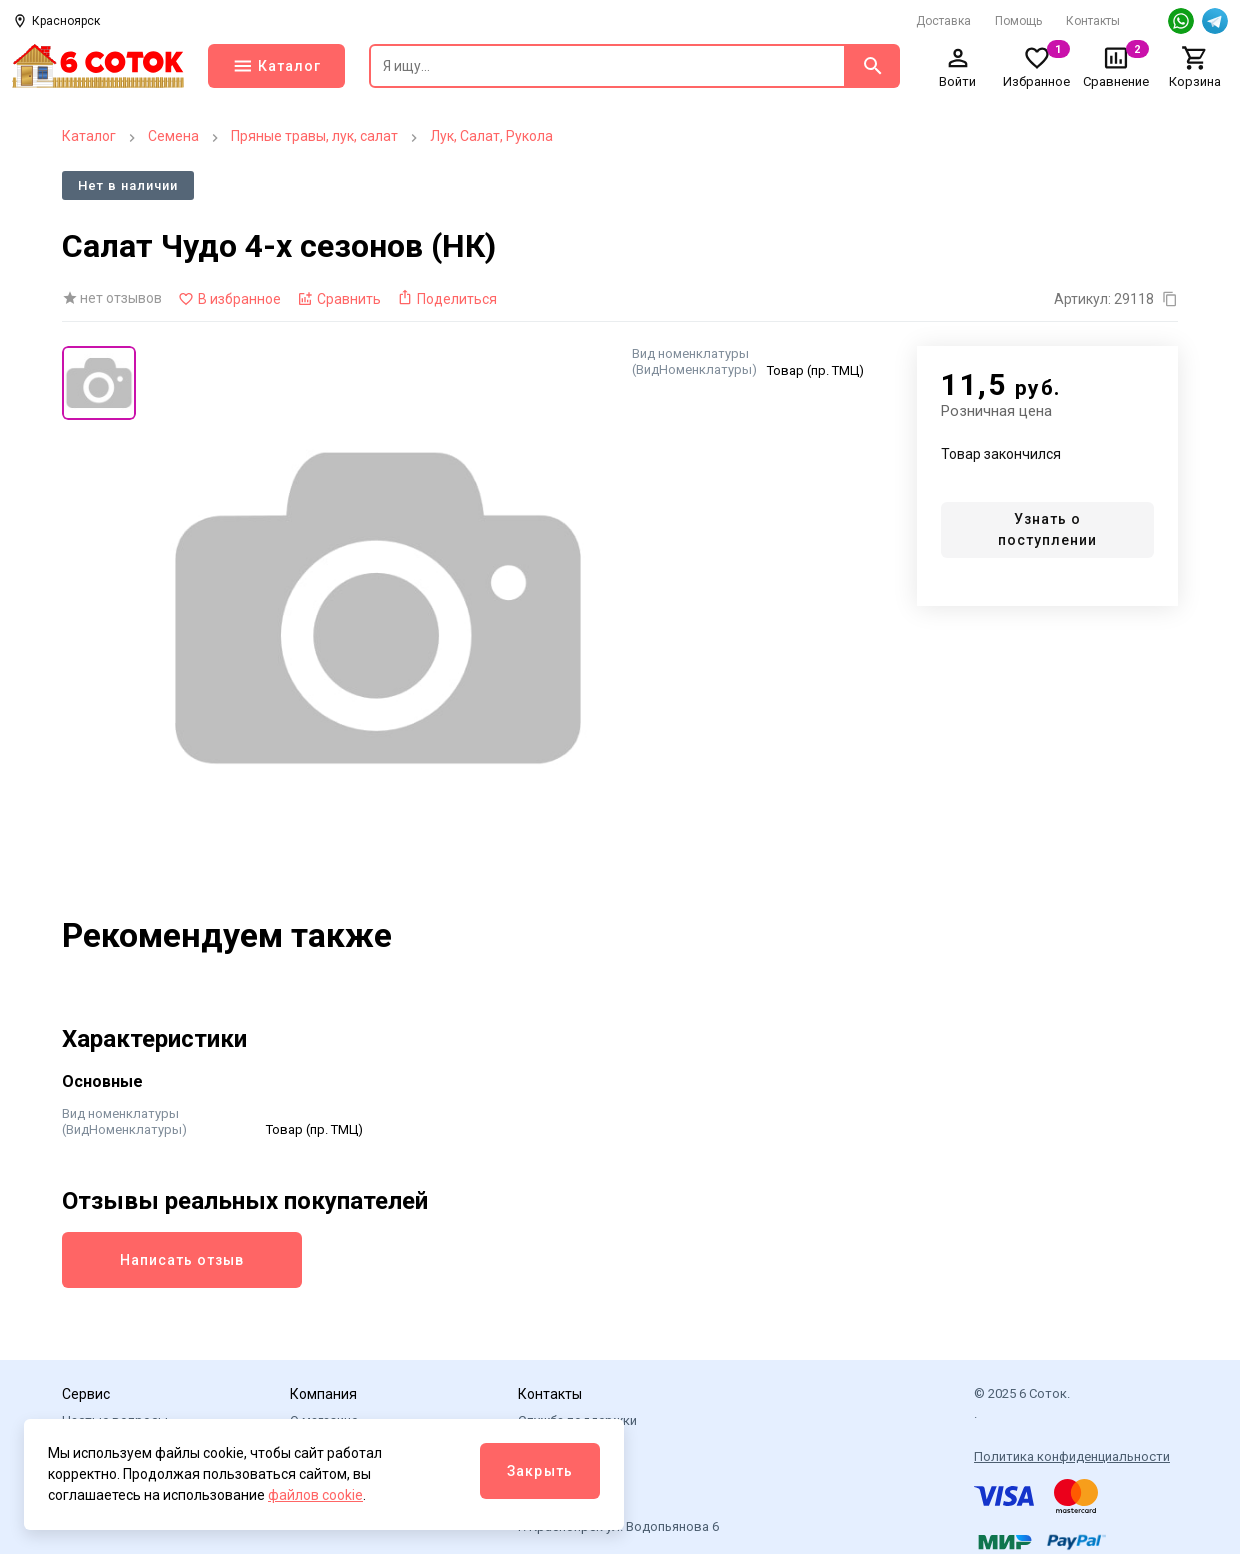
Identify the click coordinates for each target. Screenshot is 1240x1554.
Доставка (943, 21)
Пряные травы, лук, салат (314, 136)
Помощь (1018, 21)
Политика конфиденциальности (1072, 1456)
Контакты (1093, 21)
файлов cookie (315, 1495)
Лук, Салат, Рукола (491, 136)
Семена (173, 136)
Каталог (89, 136)
